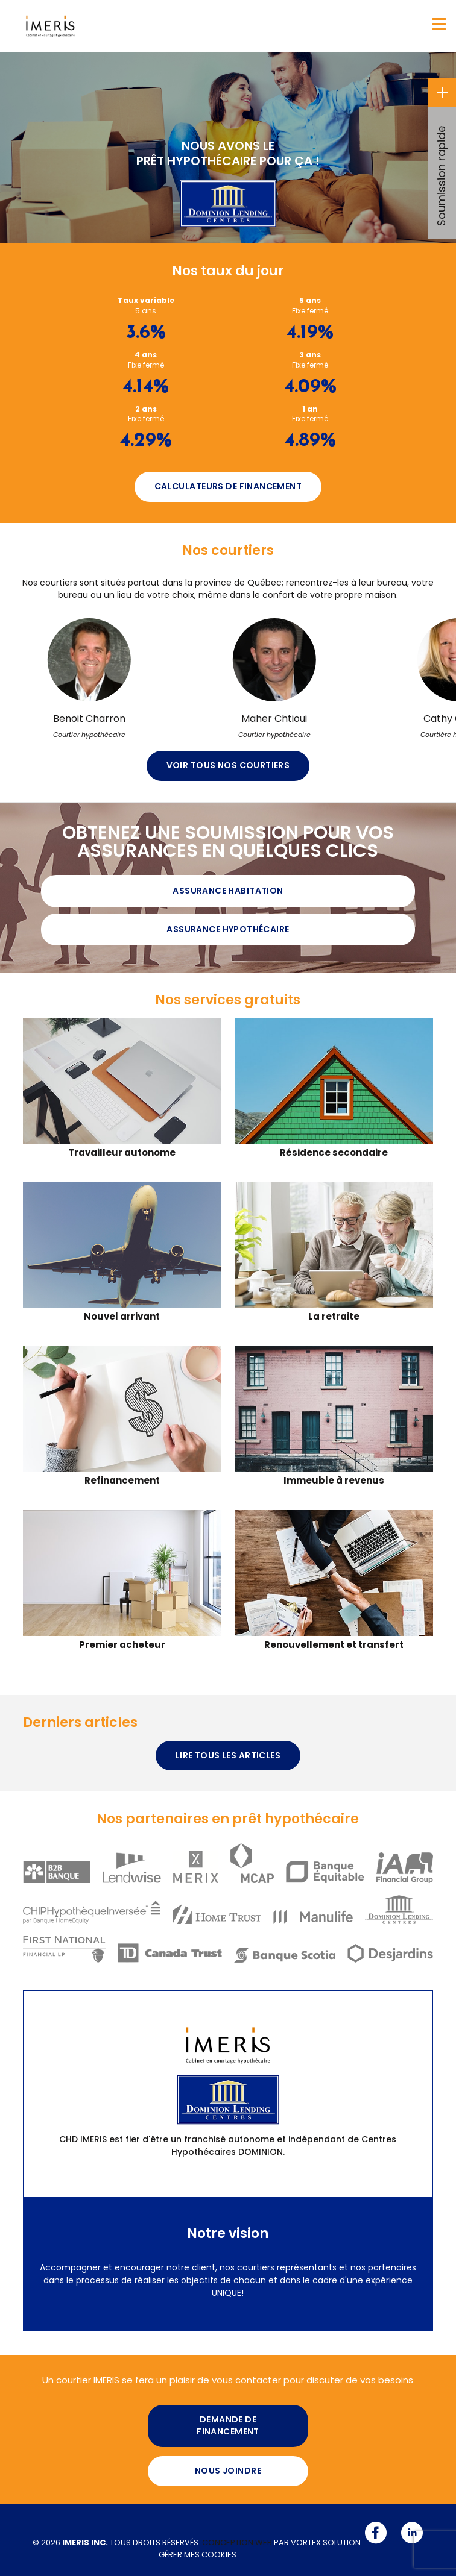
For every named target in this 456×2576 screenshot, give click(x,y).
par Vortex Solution (317, 2542)
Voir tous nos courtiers (228, 765)
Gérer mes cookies (197, 2554)
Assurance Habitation (228, 891)
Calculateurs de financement (228, 486)
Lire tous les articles (228, 1755)
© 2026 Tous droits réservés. (116, 2542)
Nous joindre (228, 2471)
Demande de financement (228, 2425)
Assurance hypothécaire (227, 929)
